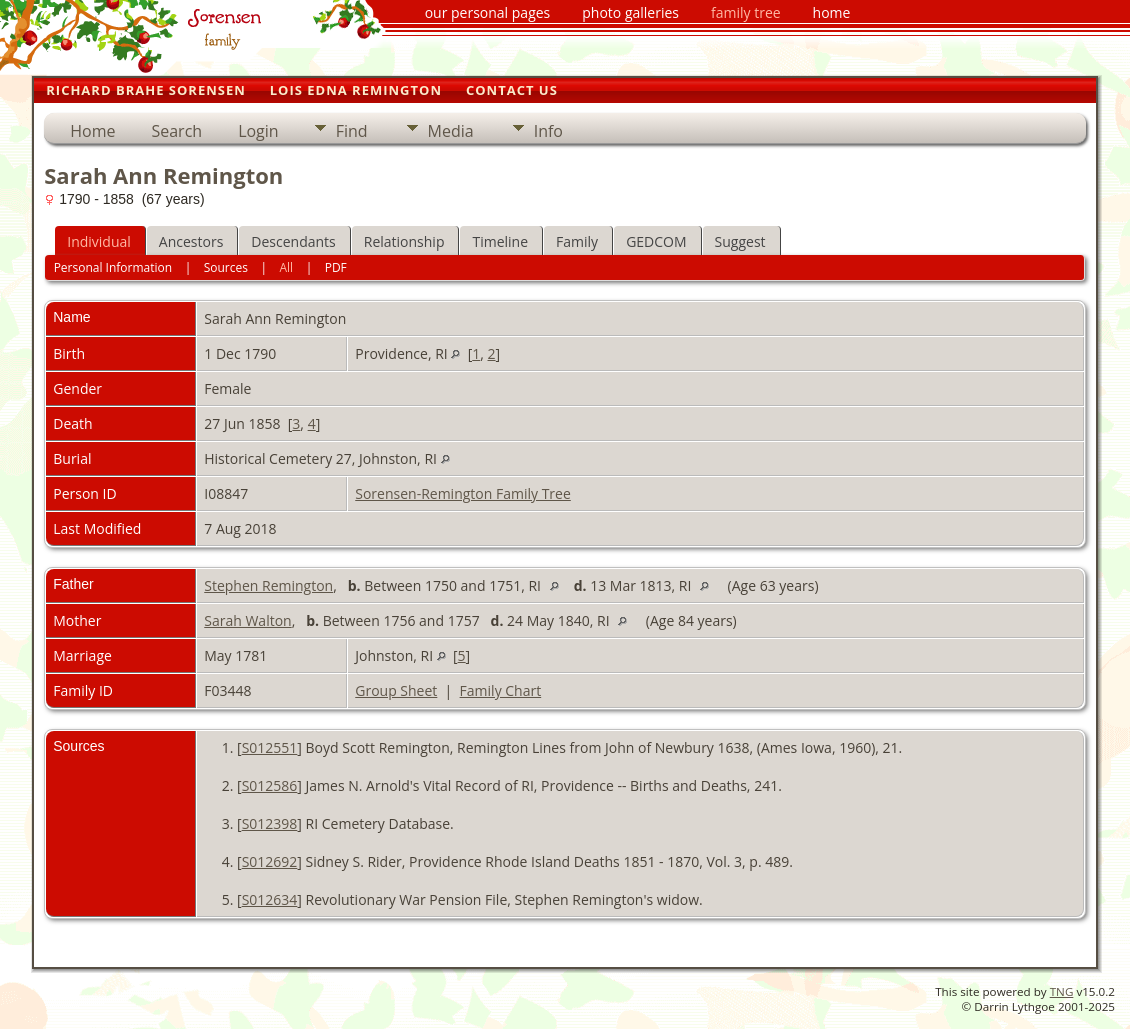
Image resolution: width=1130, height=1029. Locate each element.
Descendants (293, 241)
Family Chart (501, 690)
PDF (336, 267)
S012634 (270, 899)
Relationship (404, 241)
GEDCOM (656, 241)
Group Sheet (396, 690)
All (287, 267)
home (832, 12)
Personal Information (113, 267)
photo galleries (630, 12)
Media (451, 131)
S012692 (270, 861)
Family (577, 241)
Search (176, 131)
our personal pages (488, 12)
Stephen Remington (268, 585)
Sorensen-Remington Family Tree (463, 493)
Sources (226, 267)
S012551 (270, 747)
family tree (746, 12)
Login (258, 131)
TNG (1062, 991)
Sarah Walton (247, 620)
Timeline (500, 241)
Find (352, 131)
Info (548, 131)
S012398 (270, 823)
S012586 (270, 785)
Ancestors (191, 241)
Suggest (740, 241)
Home (92, 131)
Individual (99, 241)
